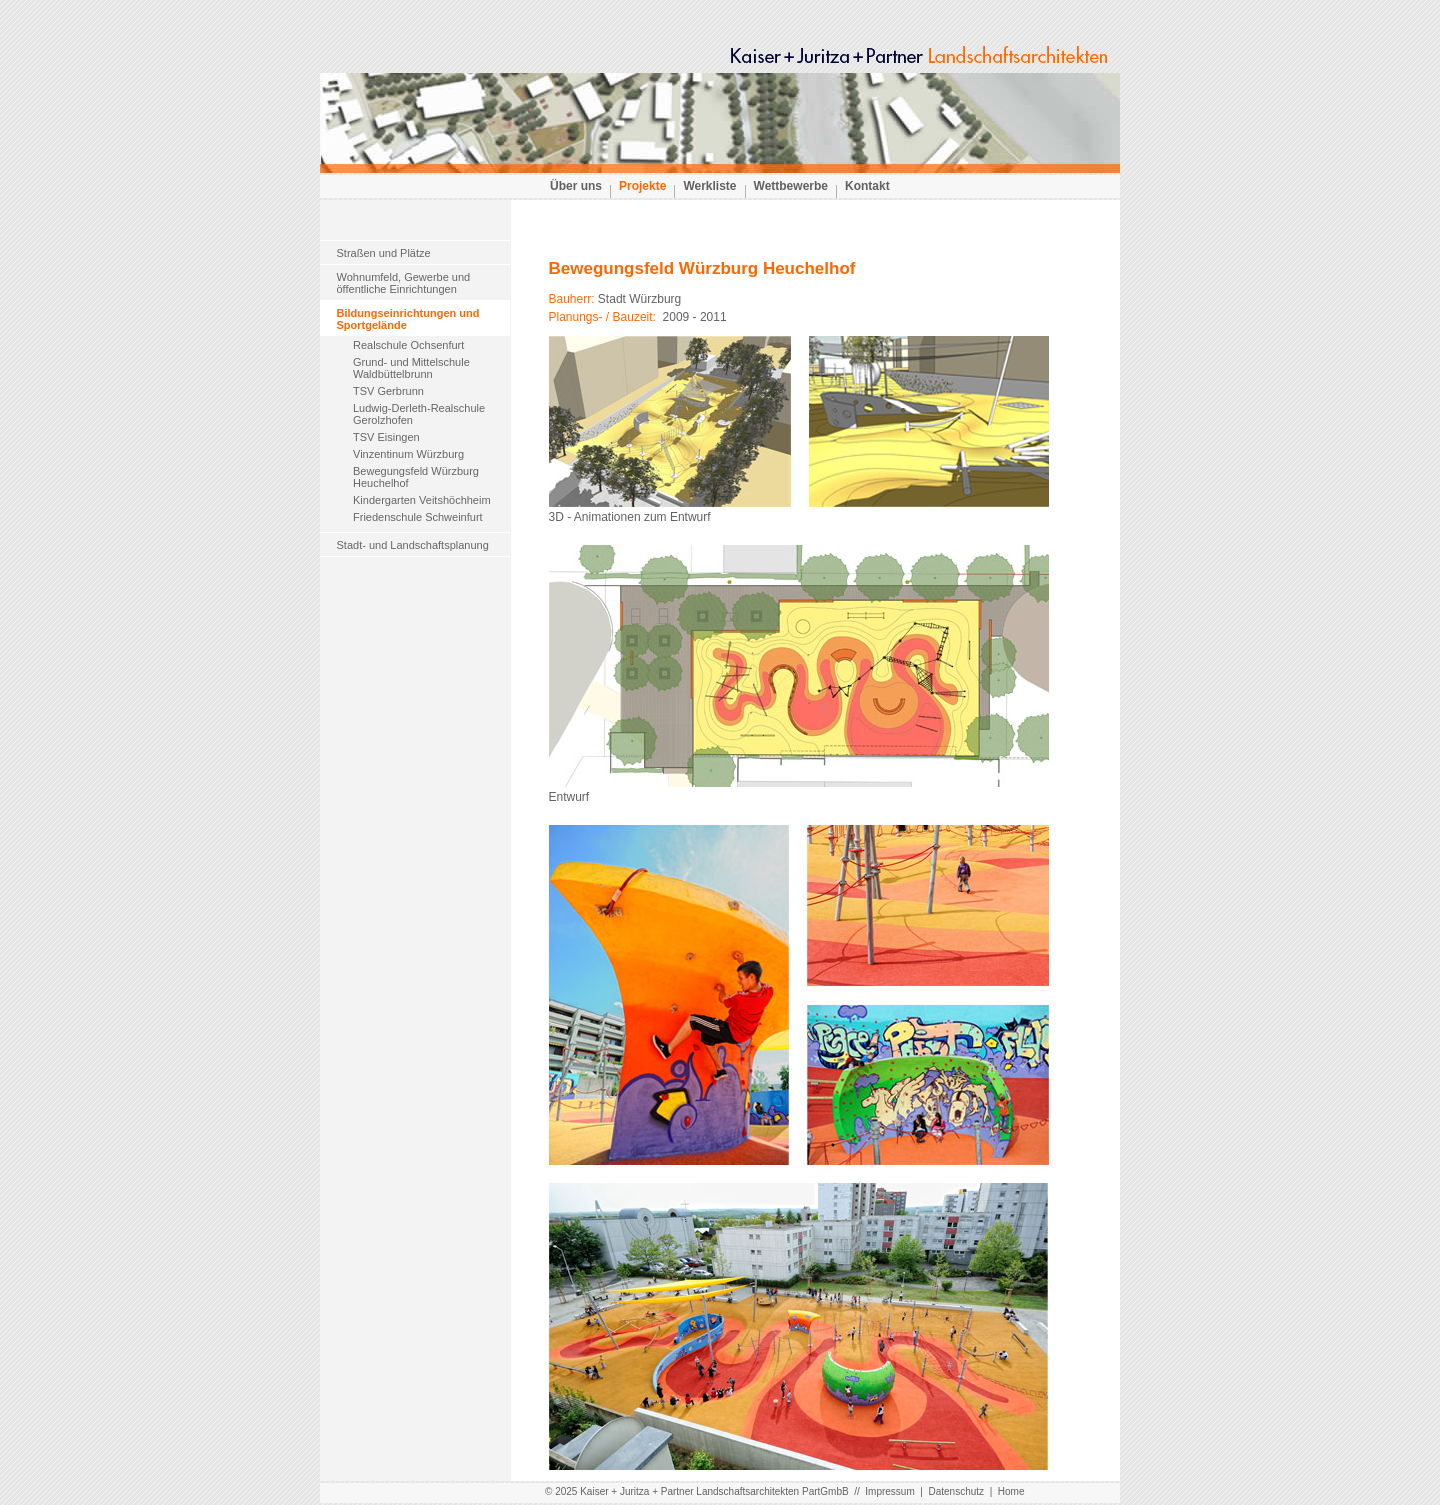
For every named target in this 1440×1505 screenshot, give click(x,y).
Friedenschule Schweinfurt (418, 517)
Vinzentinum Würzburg (408, 454)
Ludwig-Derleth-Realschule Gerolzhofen (419, 414)
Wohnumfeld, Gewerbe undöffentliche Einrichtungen (404, 283)
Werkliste (709, 186)
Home (1011, 1491)
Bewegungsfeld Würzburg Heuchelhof (416, 477)
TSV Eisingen (386, 437)
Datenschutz (956, 1491)
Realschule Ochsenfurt (408, 345)
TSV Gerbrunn (388, 391)
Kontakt (867, 186)
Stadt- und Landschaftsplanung (413, 545)
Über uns (576, 186)
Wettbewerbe (791, 186)
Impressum (889, 1491)
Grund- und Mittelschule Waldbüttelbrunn (411, 368)
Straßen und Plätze (384, 253)
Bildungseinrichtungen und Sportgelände (408, 319)
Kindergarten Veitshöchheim (422, 500)
